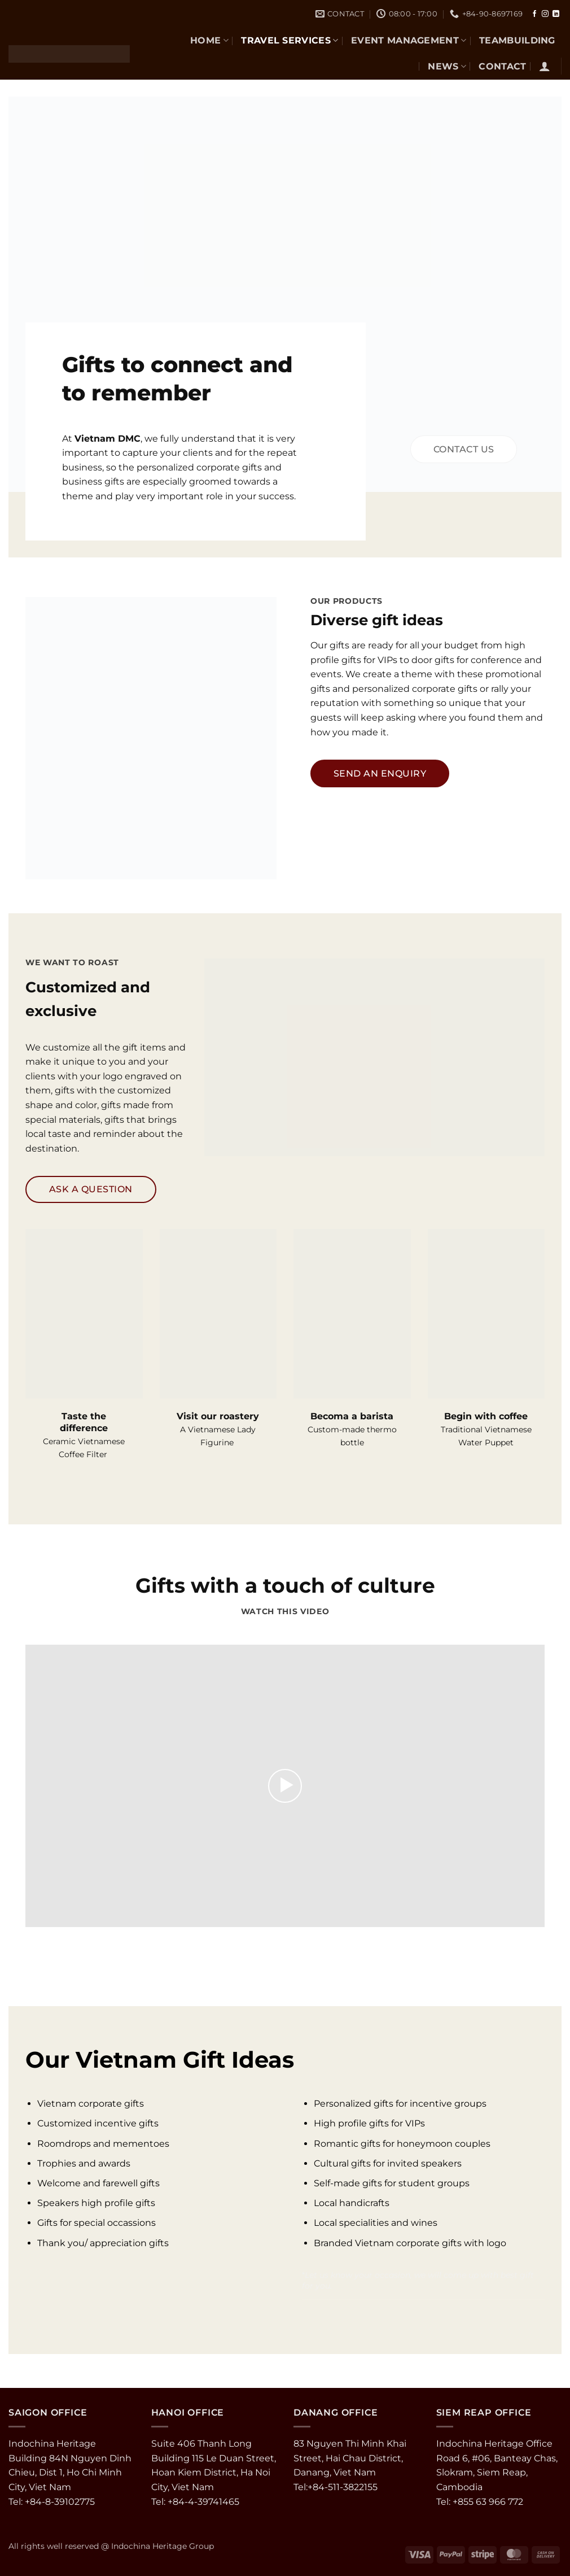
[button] (544, 66)
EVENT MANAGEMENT (409, 40)
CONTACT (502, 66)
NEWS (447, 66)
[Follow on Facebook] (534, 14)
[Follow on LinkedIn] (556, 14)
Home (209, 40)
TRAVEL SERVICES (289, 40)
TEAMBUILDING (517, 40)
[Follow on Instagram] (545, 14)
